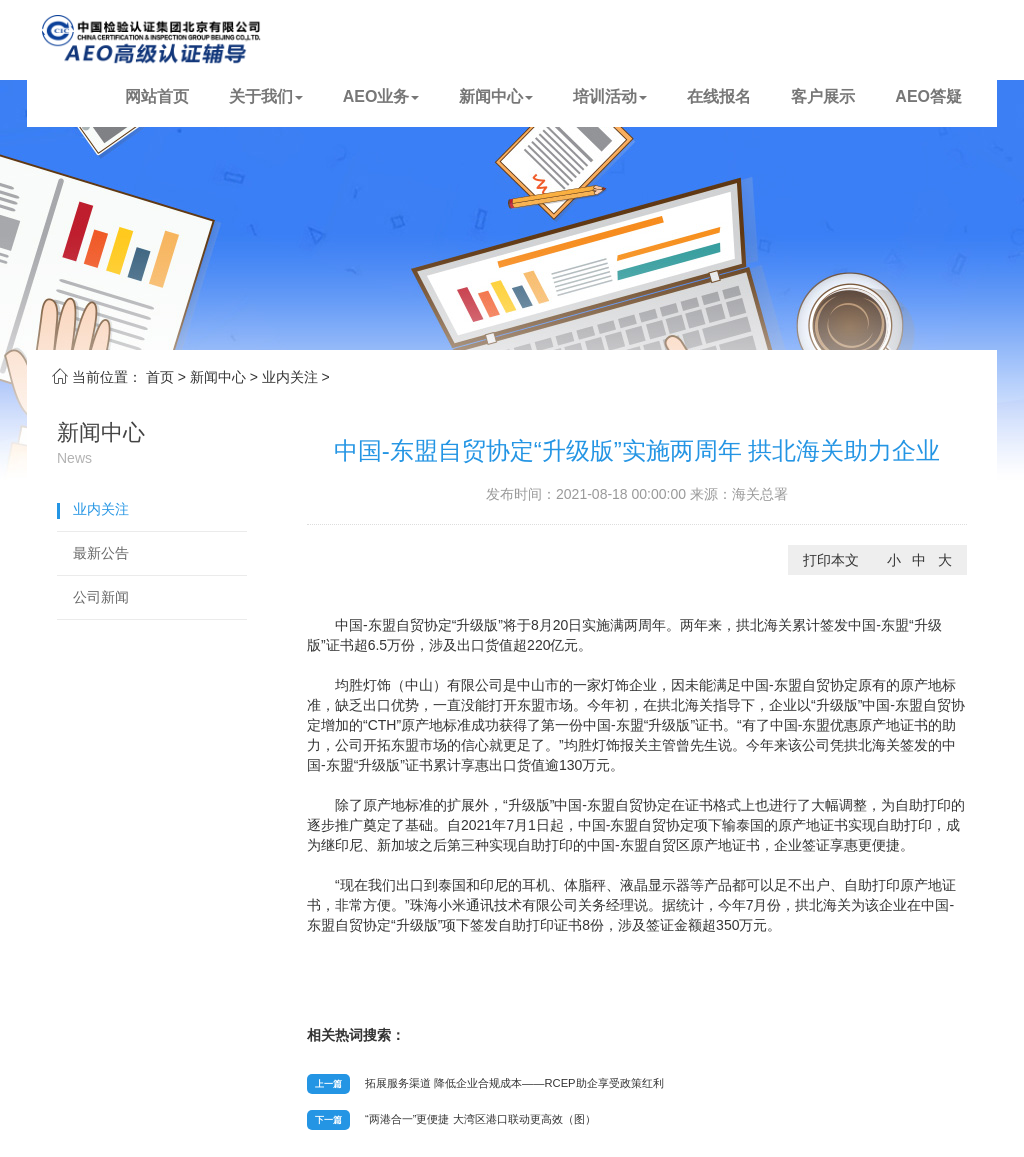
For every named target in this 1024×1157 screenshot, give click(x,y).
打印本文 (831, 560)
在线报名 (719, 96)
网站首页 (157, 96)
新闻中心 (496, 96)
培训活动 (610, 96)
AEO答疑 (928, 96)
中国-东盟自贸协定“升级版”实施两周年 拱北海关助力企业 (637, 450)
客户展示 (823, 96)
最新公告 (101, 553)
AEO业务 (381, 96)
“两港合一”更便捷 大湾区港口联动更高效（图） (480, 1119)
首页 (160, 377)
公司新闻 (101, 597)
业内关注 (290, 377)
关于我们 (266, 96)
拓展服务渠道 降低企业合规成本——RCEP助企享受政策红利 (514, 1083)
